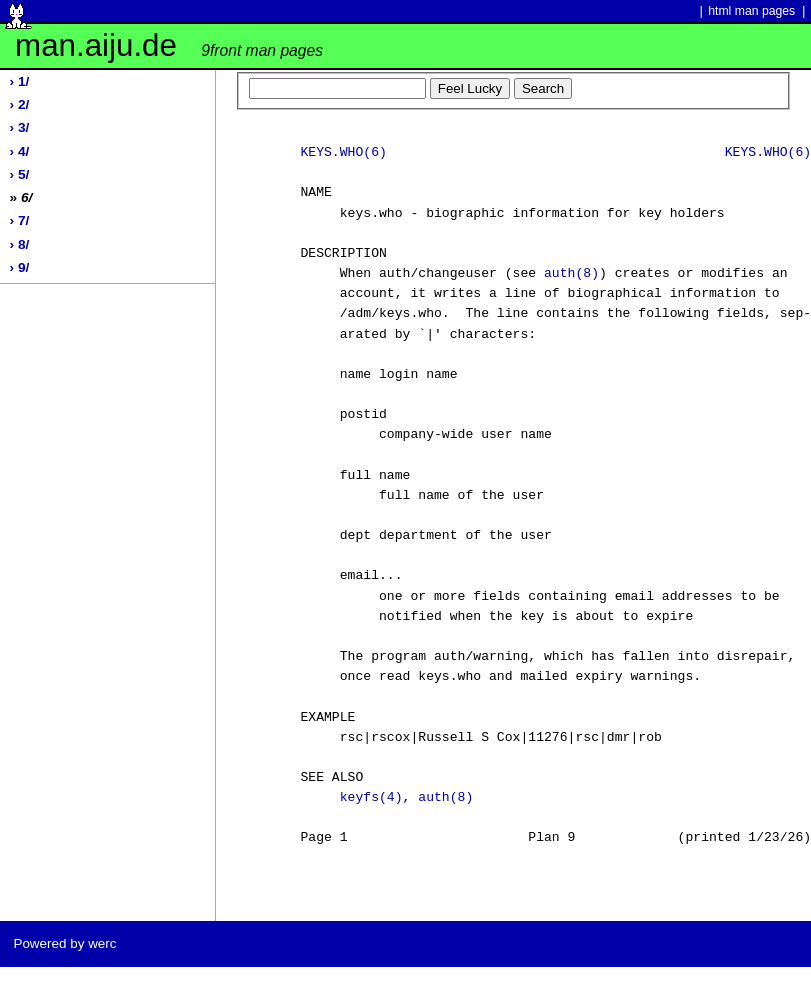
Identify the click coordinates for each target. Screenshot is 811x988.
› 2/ (20, 104)
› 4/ (20, 151)
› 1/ (20, 81)
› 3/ (20, 127)
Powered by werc (64, 943)
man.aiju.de (169, 45)
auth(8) (571, 274)
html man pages (751, 11)
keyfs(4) (371, 798)
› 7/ (20, 220)
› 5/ (20, 174)
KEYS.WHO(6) (343, 153)
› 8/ (20, 244)
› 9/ (20, 267)
